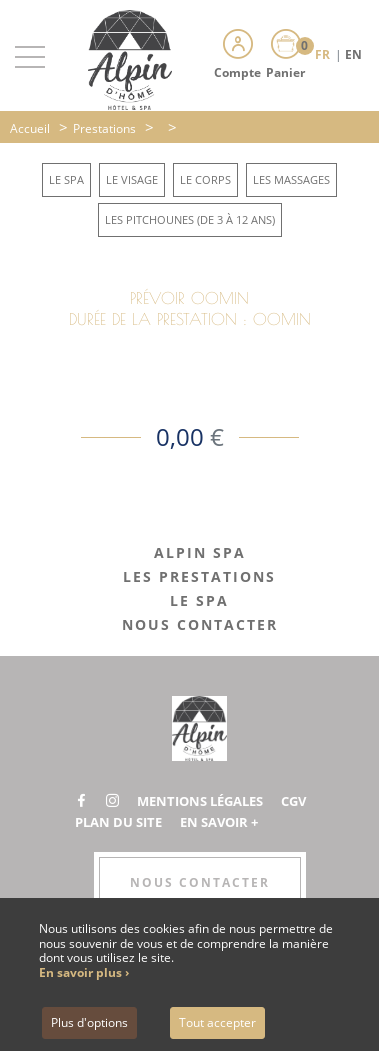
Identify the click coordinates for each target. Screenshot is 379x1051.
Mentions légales (200, 801)
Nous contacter (200, 882)
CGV (293, 801)
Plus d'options (89, 1022)
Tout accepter (217, 1022)
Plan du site (118, 822)
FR (324, 54)
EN (353, 54)
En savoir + (219, 822)
